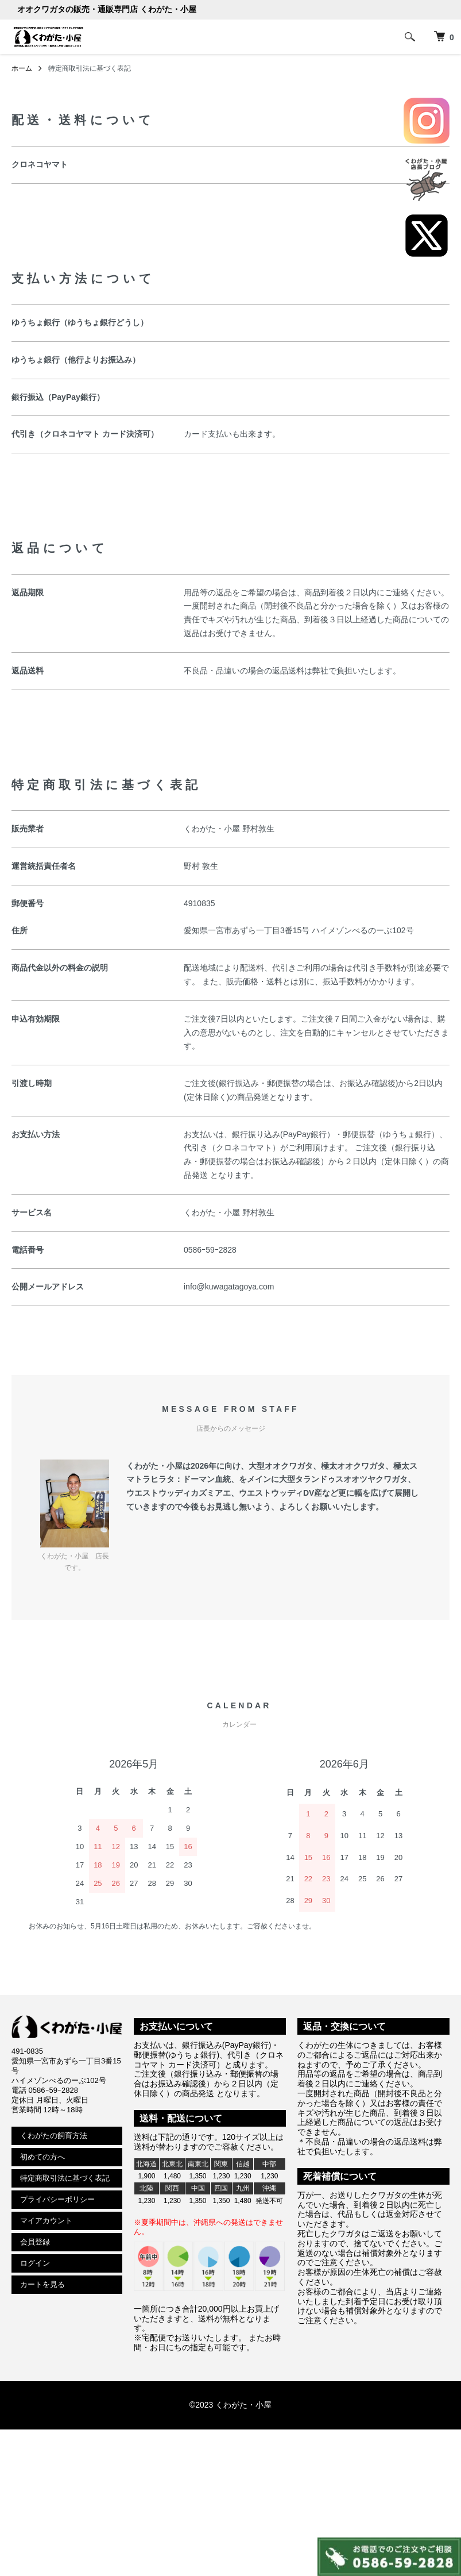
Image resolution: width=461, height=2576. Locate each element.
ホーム (21, 68)
